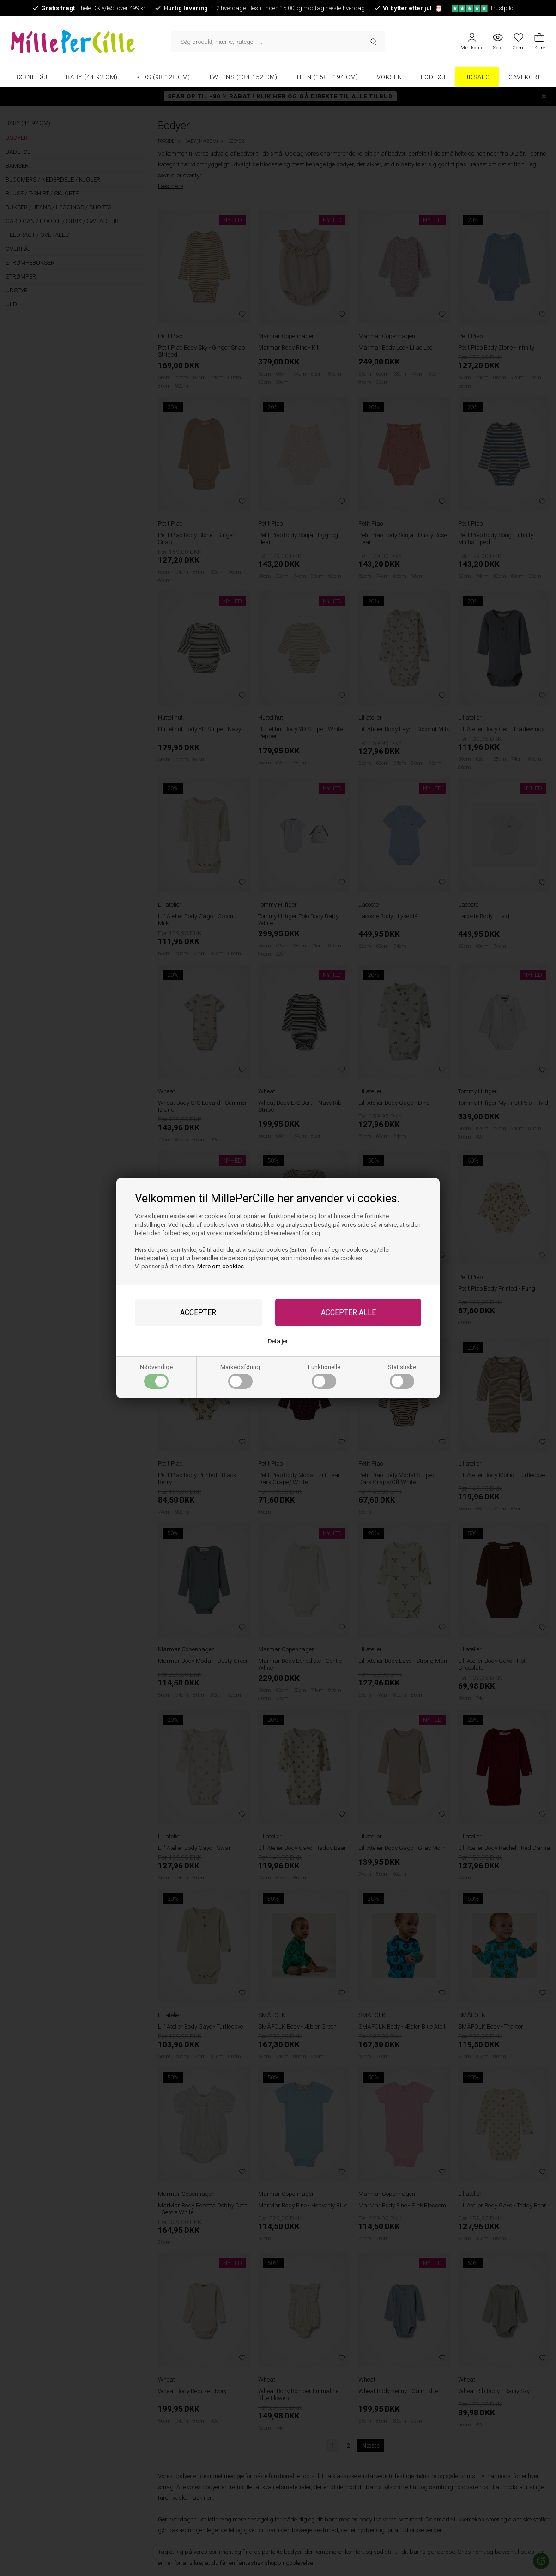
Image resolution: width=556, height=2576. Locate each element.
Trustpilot (483, 8)
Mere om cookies (220, 1266)
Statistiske (402, 1376)
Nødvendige (156, 1376)
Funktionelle (324, 1376)
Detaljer (278, 1341)
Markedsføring (240, 1376)
